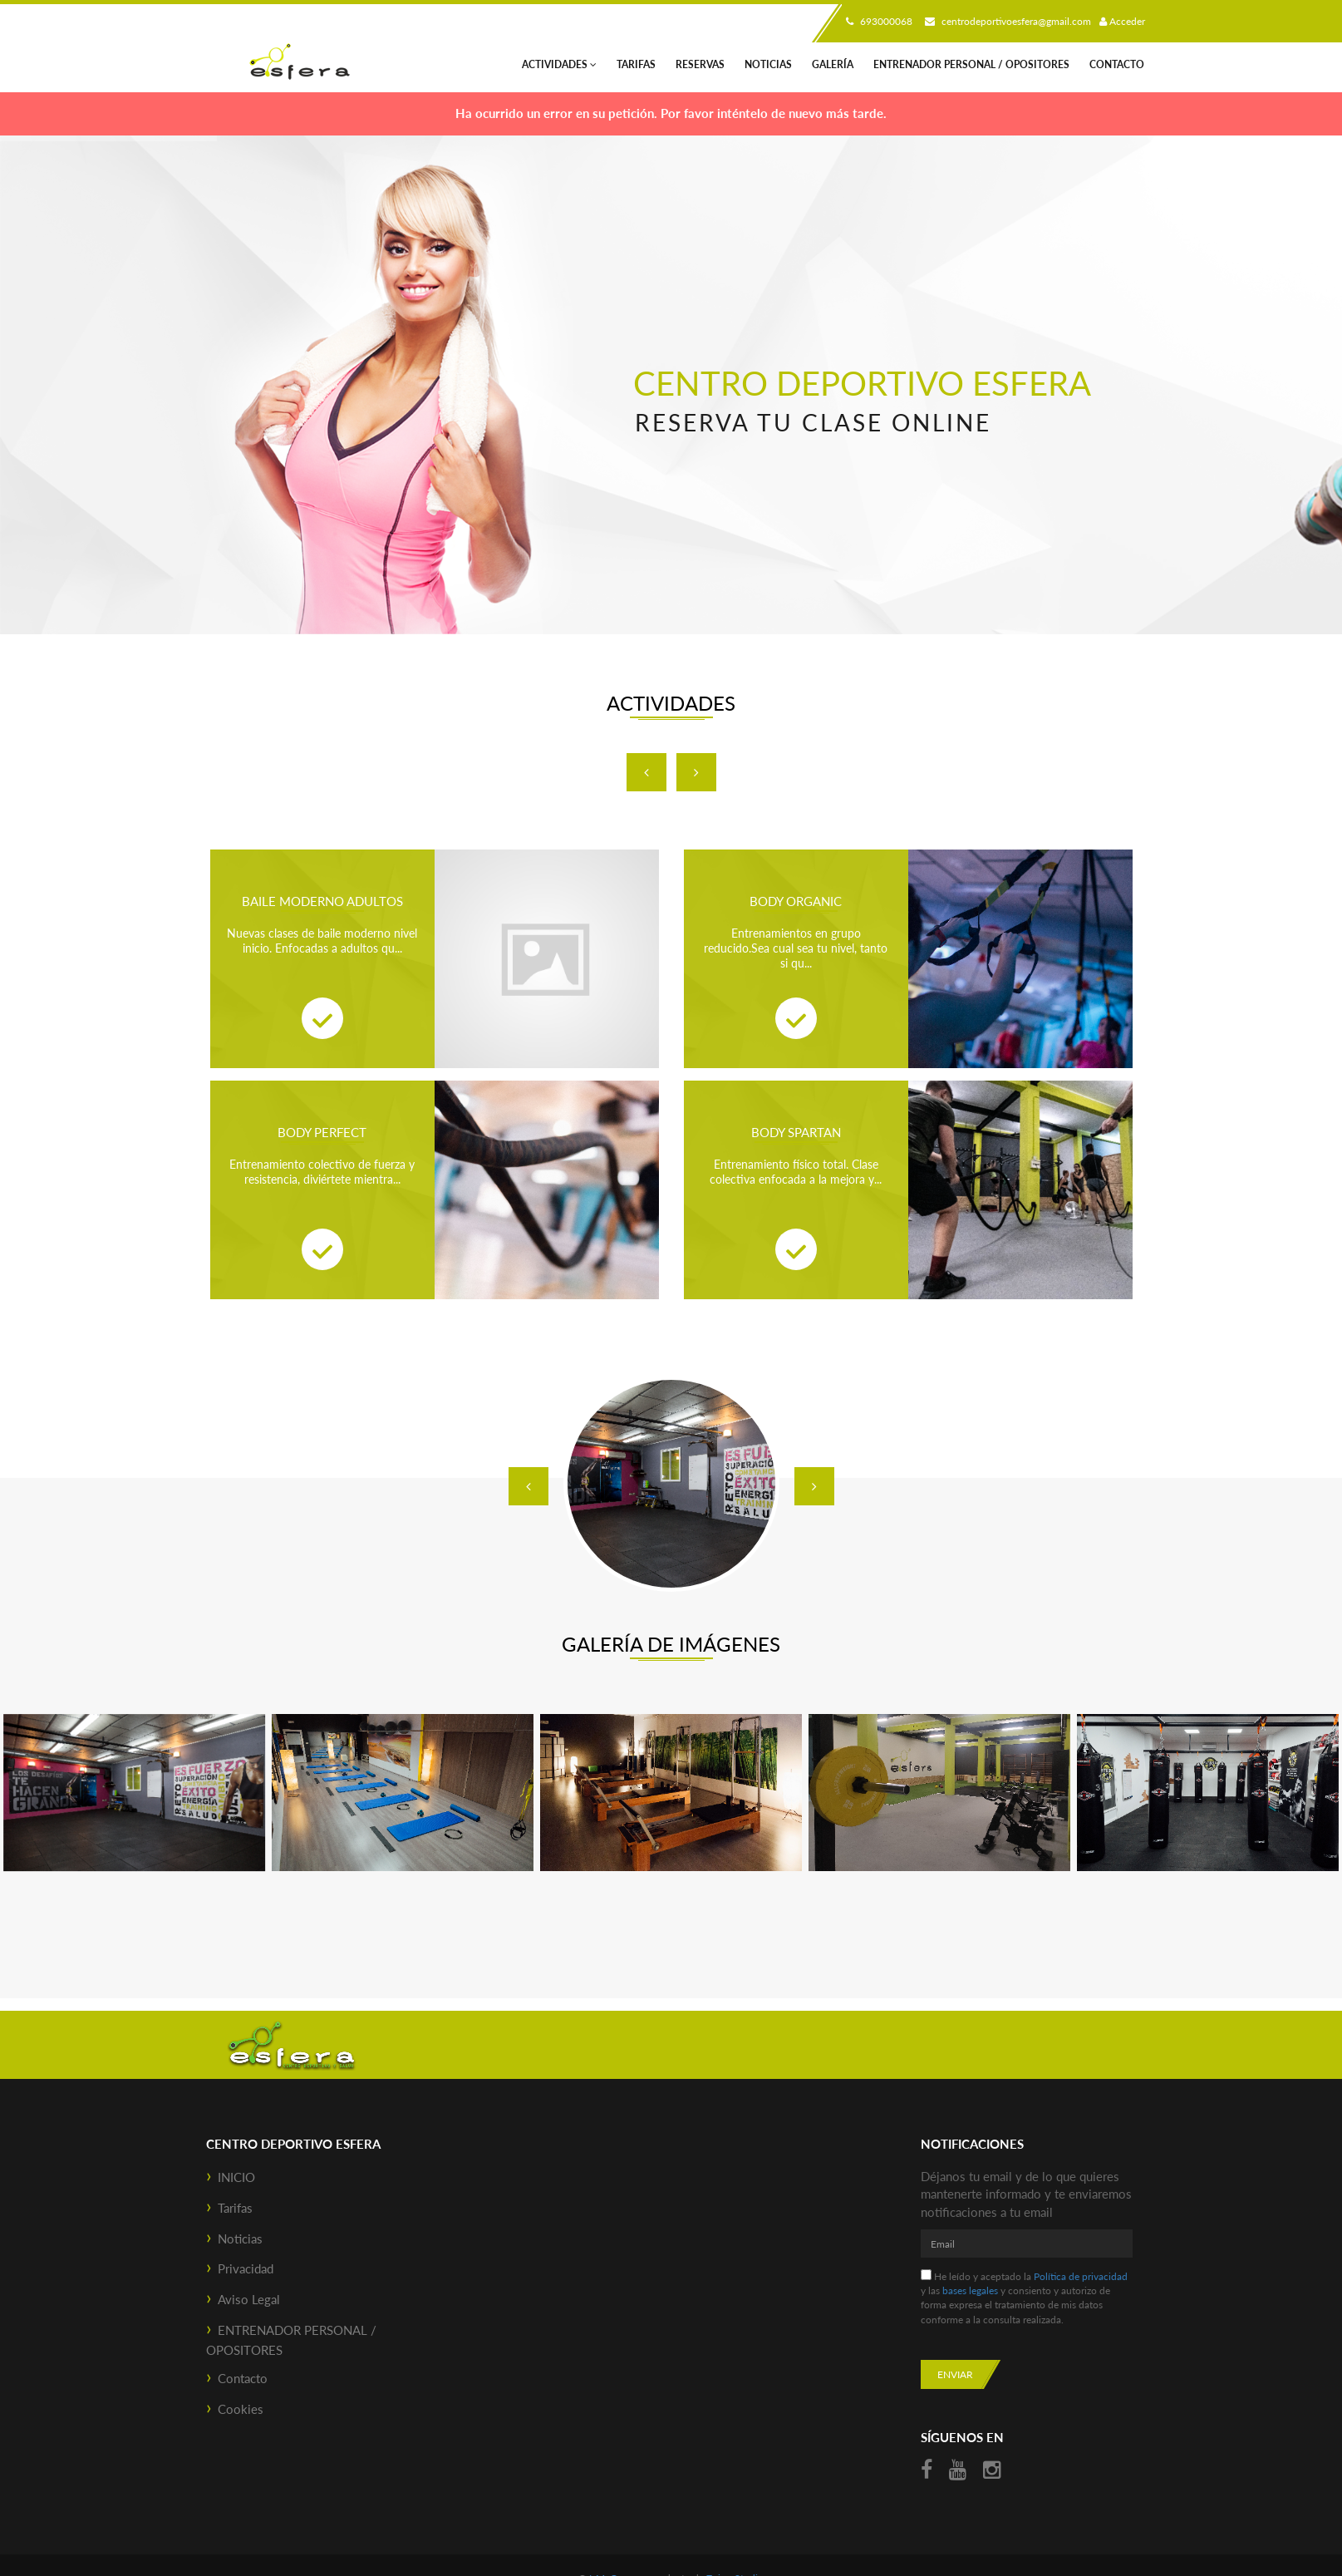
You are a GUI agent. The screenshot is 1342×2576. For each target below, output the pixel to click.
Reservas (700, 64)
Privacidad (245, 2268)
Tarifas (636, 64)
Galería (832, 64)
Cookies (240, 2408)
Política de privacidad (1081, 2276)
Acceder (1122, 21)
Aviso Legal (249, 2299)
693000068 (877, 21)
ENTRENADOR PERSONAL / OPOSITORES (971, 64)
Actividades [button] (559, 64)
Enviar (955, 2374)
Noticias (768, 64)
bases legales (970, 2290)
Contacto (1116, 64)
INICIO (236, 2177)
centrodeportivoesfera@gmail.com (1006, 21)
